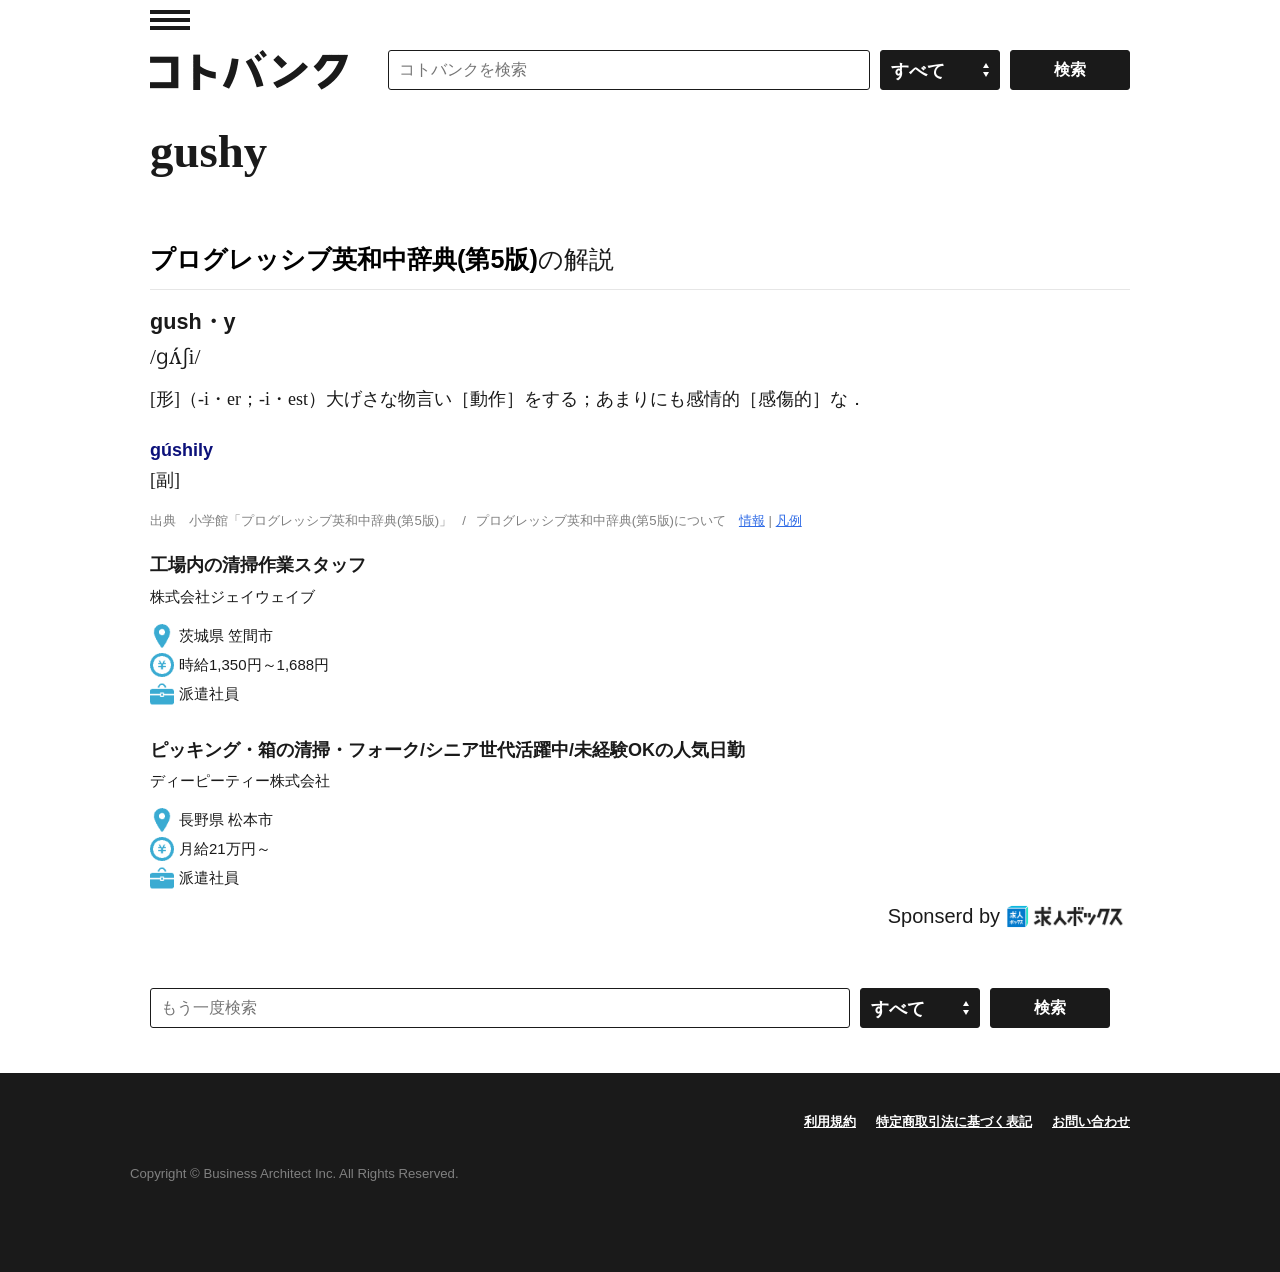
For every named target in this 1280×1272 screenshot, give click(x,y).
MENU (170, 20)
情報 (752, 520)
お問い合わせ (1091, 1121)
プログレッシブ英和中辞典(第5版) (344, 259)
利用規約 (830, 1121)
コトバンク (249, 70)
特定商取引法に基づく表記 (954, 1121)
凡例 (789, 520)
